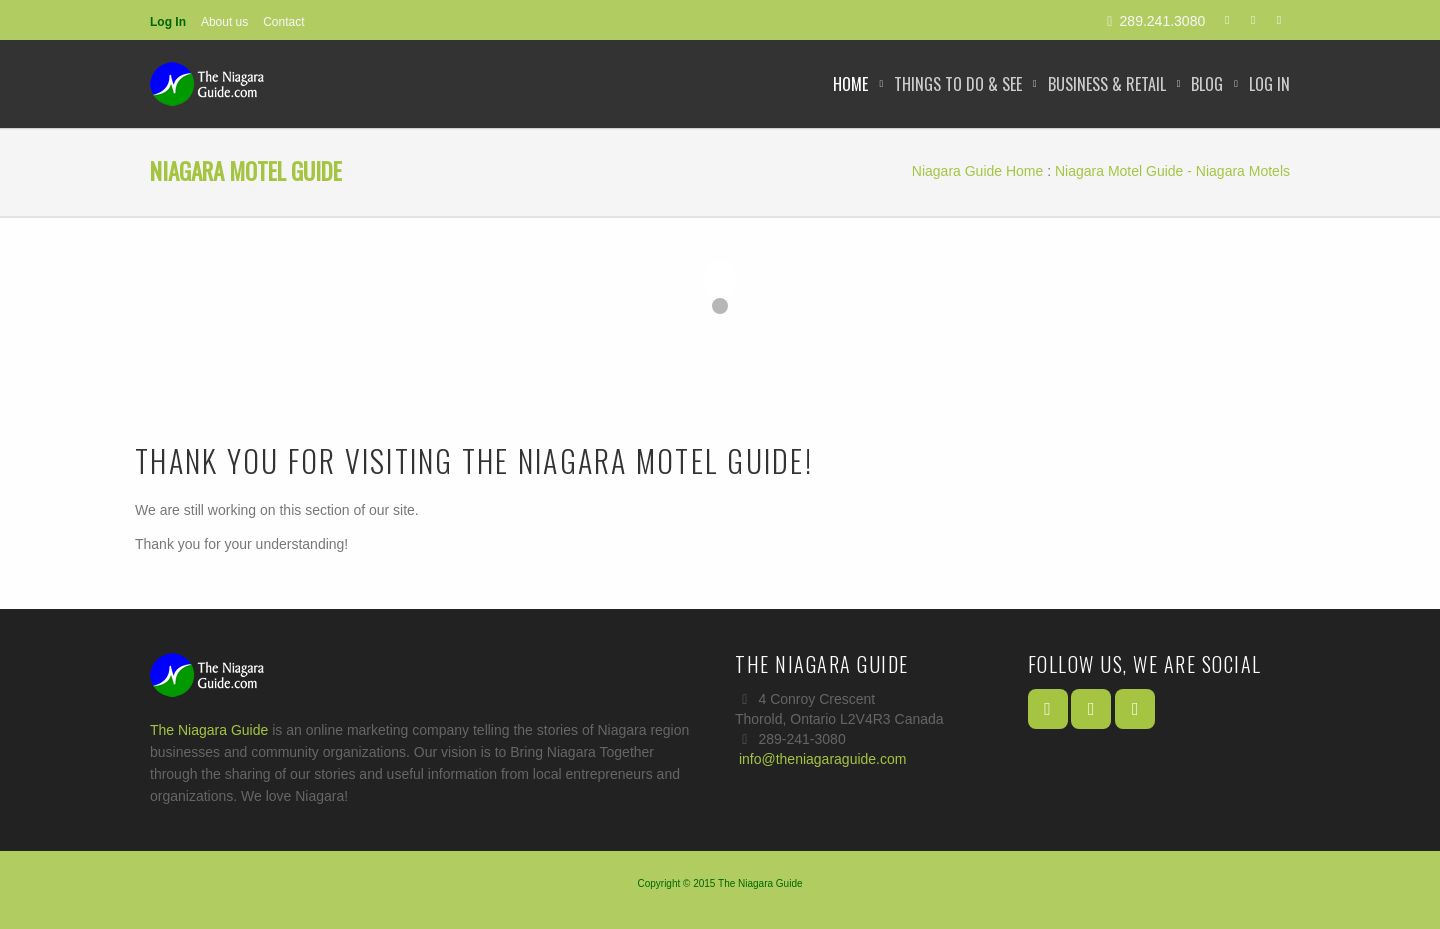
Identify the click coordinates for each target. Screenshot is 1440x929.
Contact (283, 22)
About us (224, 22)
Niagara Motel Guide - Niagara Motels (1172, 171)
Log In (168, 22)
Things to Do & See (958, 84)
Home (850, 84)
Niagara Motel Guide (246, 171)
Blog (1207, 84)
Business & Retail (1107, 84)
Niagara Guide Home (978, 171)
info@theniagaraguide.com (823, 759)
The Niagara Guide (209, 730)
